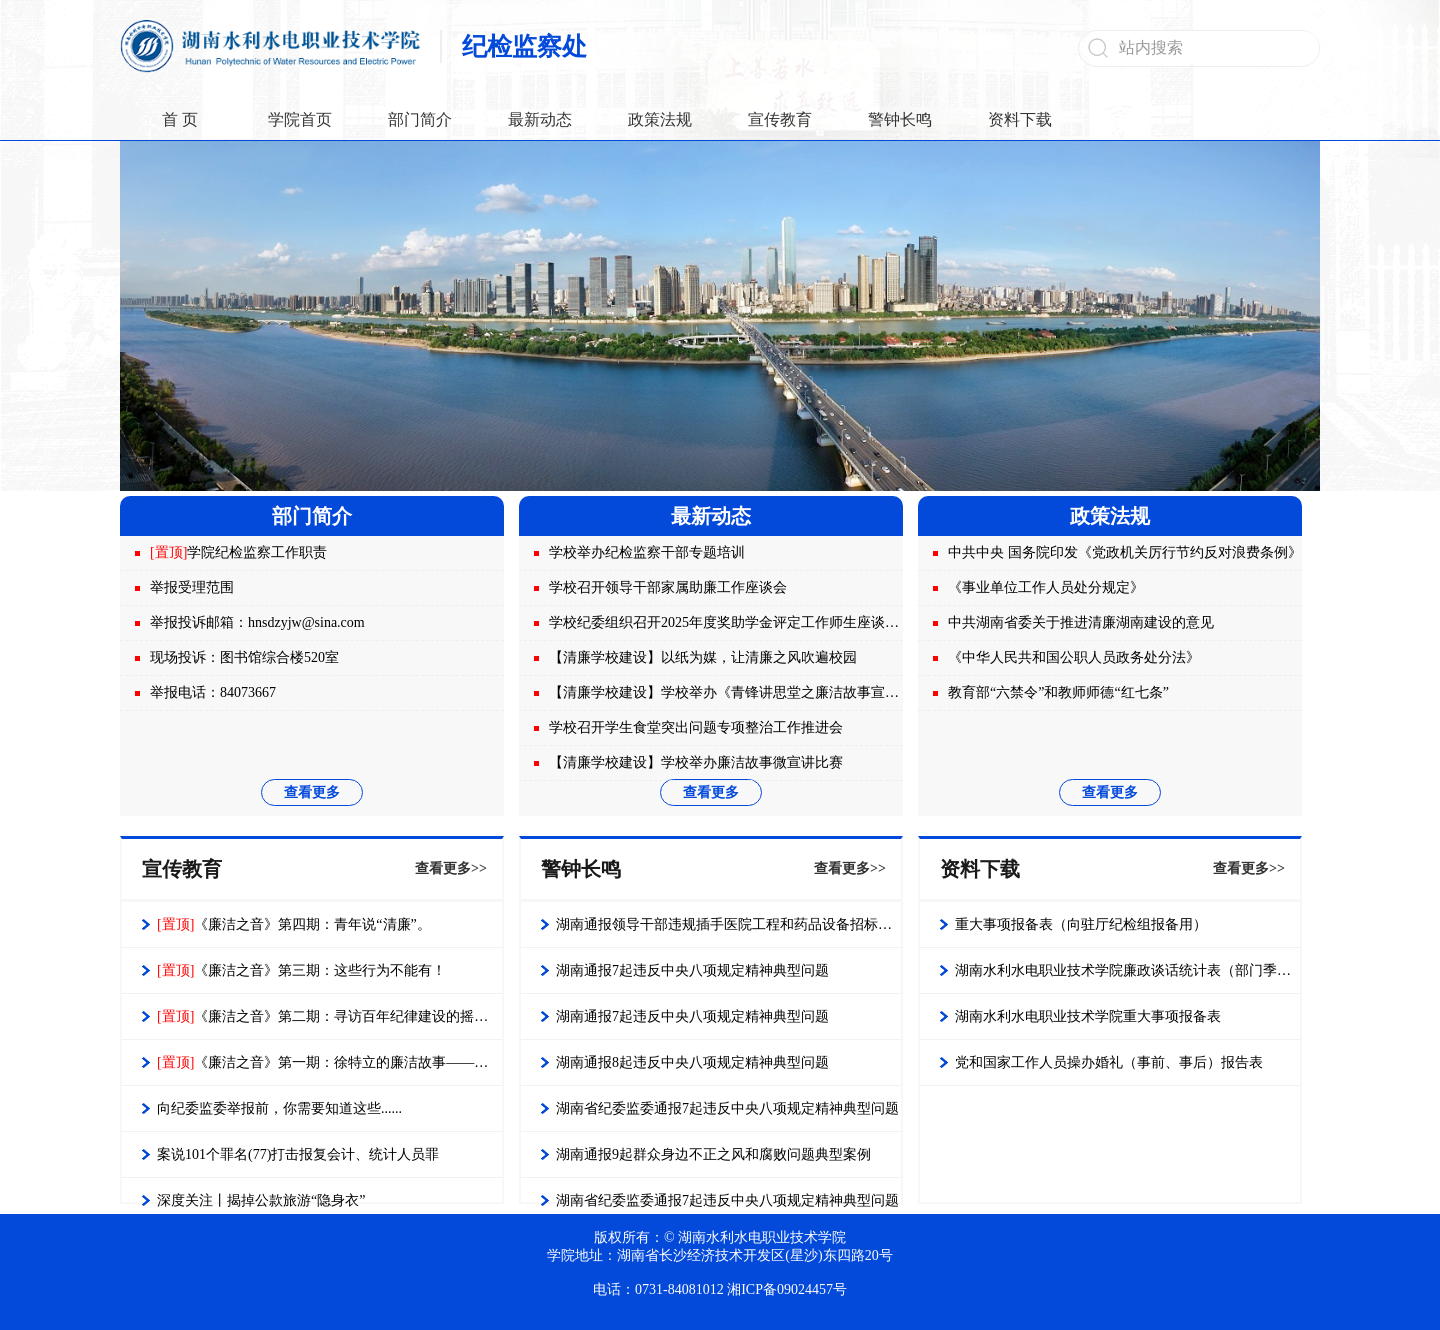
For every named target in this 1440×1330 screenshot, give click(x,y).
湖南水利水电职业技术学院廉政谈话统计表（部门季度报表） (1127, 970)
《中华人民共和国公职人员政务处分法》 (1074, 657)
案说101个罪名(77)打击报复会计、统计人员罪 (298, 1154)
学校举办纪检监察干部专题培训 (647, 552)
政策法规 (660, 119)
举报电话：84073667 (213, 692)
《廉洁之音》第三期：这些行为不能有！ (301, 970)
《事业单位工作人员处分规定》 (1046, 587)
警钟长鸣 (900, 119)
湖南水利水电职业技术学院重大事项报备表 (1088, 1016)
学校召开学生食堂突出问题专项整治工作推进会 (696, 727)
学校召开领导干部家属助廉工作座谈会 (668, 587)
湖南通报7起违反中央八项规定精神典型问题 (692, 970)
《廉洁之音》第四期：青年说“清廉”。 (294, 924)
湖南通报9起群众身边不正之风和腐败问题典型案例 (713, 1154)
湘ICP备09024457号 (787, 1289)
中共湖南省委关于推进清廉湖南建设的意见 (1081, 622)
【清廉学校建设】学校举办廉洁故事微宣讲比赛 (696, 762)
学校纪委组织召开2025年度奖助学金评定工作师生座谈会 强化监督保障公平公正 (796, 622)
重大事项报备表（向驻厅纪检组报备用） (1081, 924)
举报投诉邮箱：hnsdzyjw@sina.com (257, 622)
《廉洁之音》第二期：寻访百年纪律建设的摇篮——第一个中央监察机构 (329, 1016)
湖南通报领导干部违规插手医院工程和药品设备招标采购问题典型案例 (728, 924)
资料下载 (1020, 119)
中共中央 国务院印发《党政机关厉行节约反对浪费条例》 (1125, 552)
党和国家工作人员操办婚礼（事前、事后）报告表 (1109, 1062)
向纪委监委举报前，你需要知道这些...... (279, 1108)
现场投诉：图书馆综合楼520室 (244, 657)
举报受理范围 (192, 587)
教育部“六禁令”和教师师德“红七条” (1058, 692)
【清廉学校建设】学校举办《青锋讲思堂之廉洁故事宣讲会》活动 (752, 692)
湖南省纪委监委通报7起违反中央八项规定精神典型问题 (727, 1108)
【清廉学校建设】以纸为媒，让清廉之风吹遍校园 (703, 657)
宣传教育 (780, 119)
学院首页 (300, 119)
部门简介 (420, 119)
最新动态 (540, 119)
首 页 (180, 119)
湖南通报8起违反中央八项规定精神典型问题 (692, 1062)
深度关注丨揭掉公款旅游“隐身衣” (261, 1200)
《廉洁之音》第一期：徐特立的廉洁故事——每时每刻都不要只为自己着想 (329, 1062)
